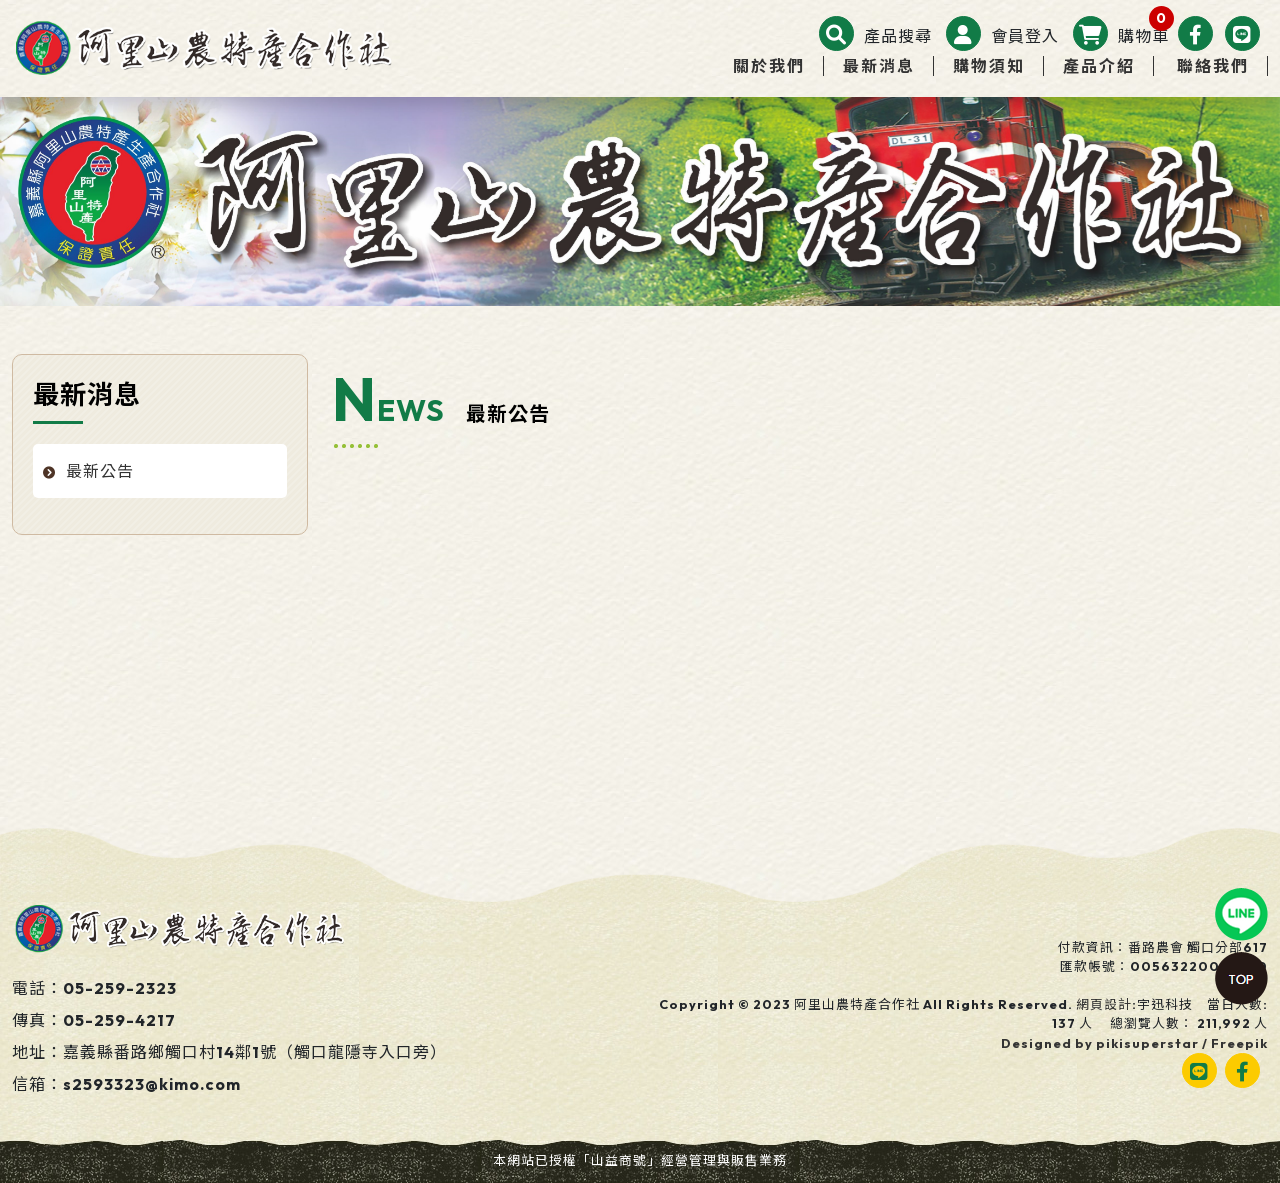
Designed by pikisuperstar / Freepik (1134, 1043)
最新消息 (879, 66)
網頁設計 (1104, 1004)
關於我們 (769, 66)
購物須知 (989, 66)
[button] (875, 36)
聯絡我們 (1213, 66)
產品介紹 (1099, 66)
